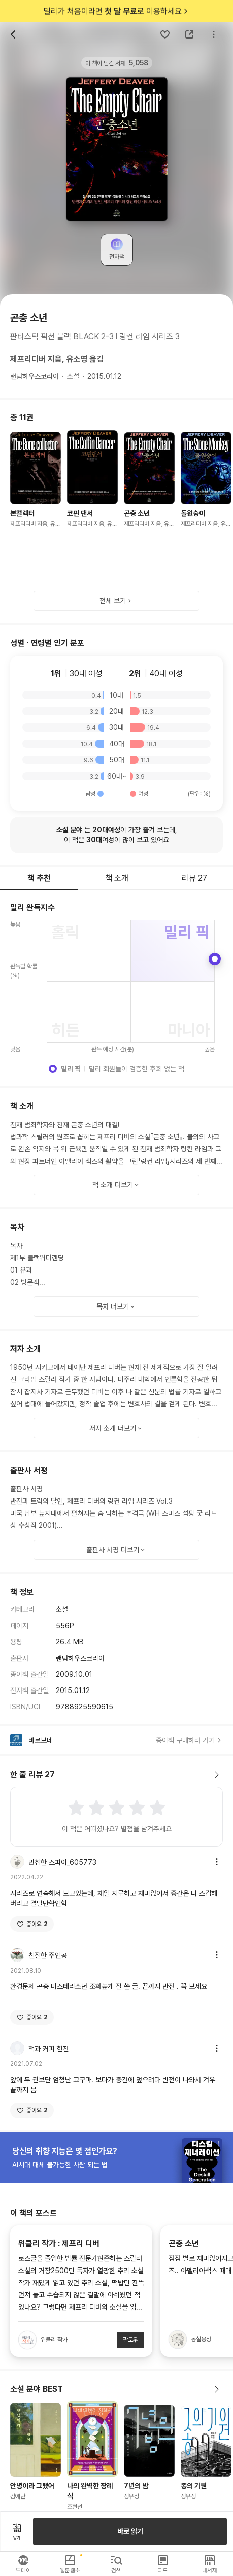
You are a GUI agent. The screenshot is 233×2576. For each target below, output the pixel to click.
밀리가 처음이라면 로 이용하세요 (117, 11)
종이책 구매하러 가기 (189, 1740)
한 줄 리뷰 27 (116, 1774)
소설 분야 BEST (116, 2389)
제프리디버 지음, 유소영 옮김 (57, 359)
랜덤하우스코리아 (34, 376)
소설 (73, 376)
